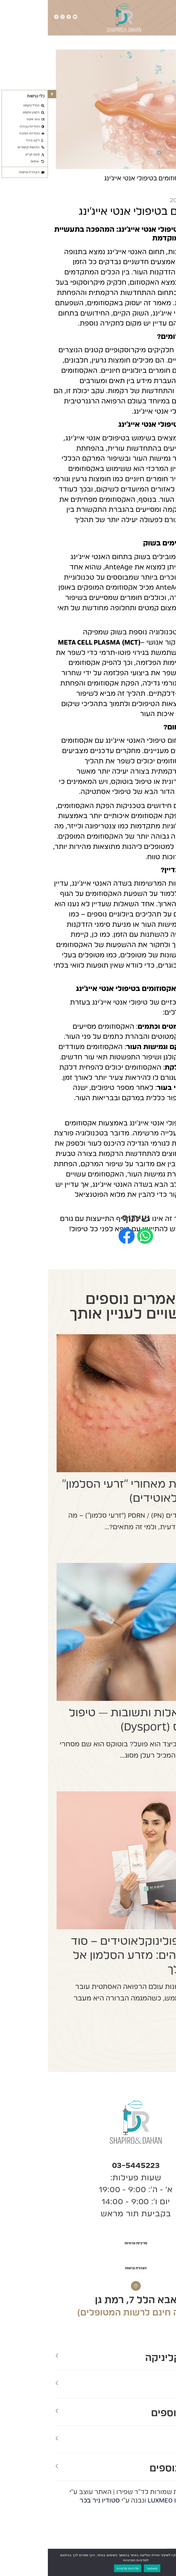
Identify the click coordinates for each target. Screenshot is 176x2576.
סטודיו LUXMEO (122, 2538)
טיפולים (152, 2423)
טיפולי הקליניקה (133, 2396)
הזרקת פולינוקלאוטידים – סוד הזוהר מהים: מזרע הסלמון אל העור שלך (95, 1980)
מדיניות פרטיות (88, 2281)
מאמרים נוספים (135, 2506)
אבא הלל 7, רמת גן (88, 2338)
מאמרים (151, 2478)
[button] (4, 94)
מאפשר (104, 2568)
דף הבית (156, 178)
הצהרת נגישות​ (88, 2306)
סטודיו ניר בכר (52, 2538)
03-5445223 (88, 2203)
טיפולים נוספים (136, 2451)
